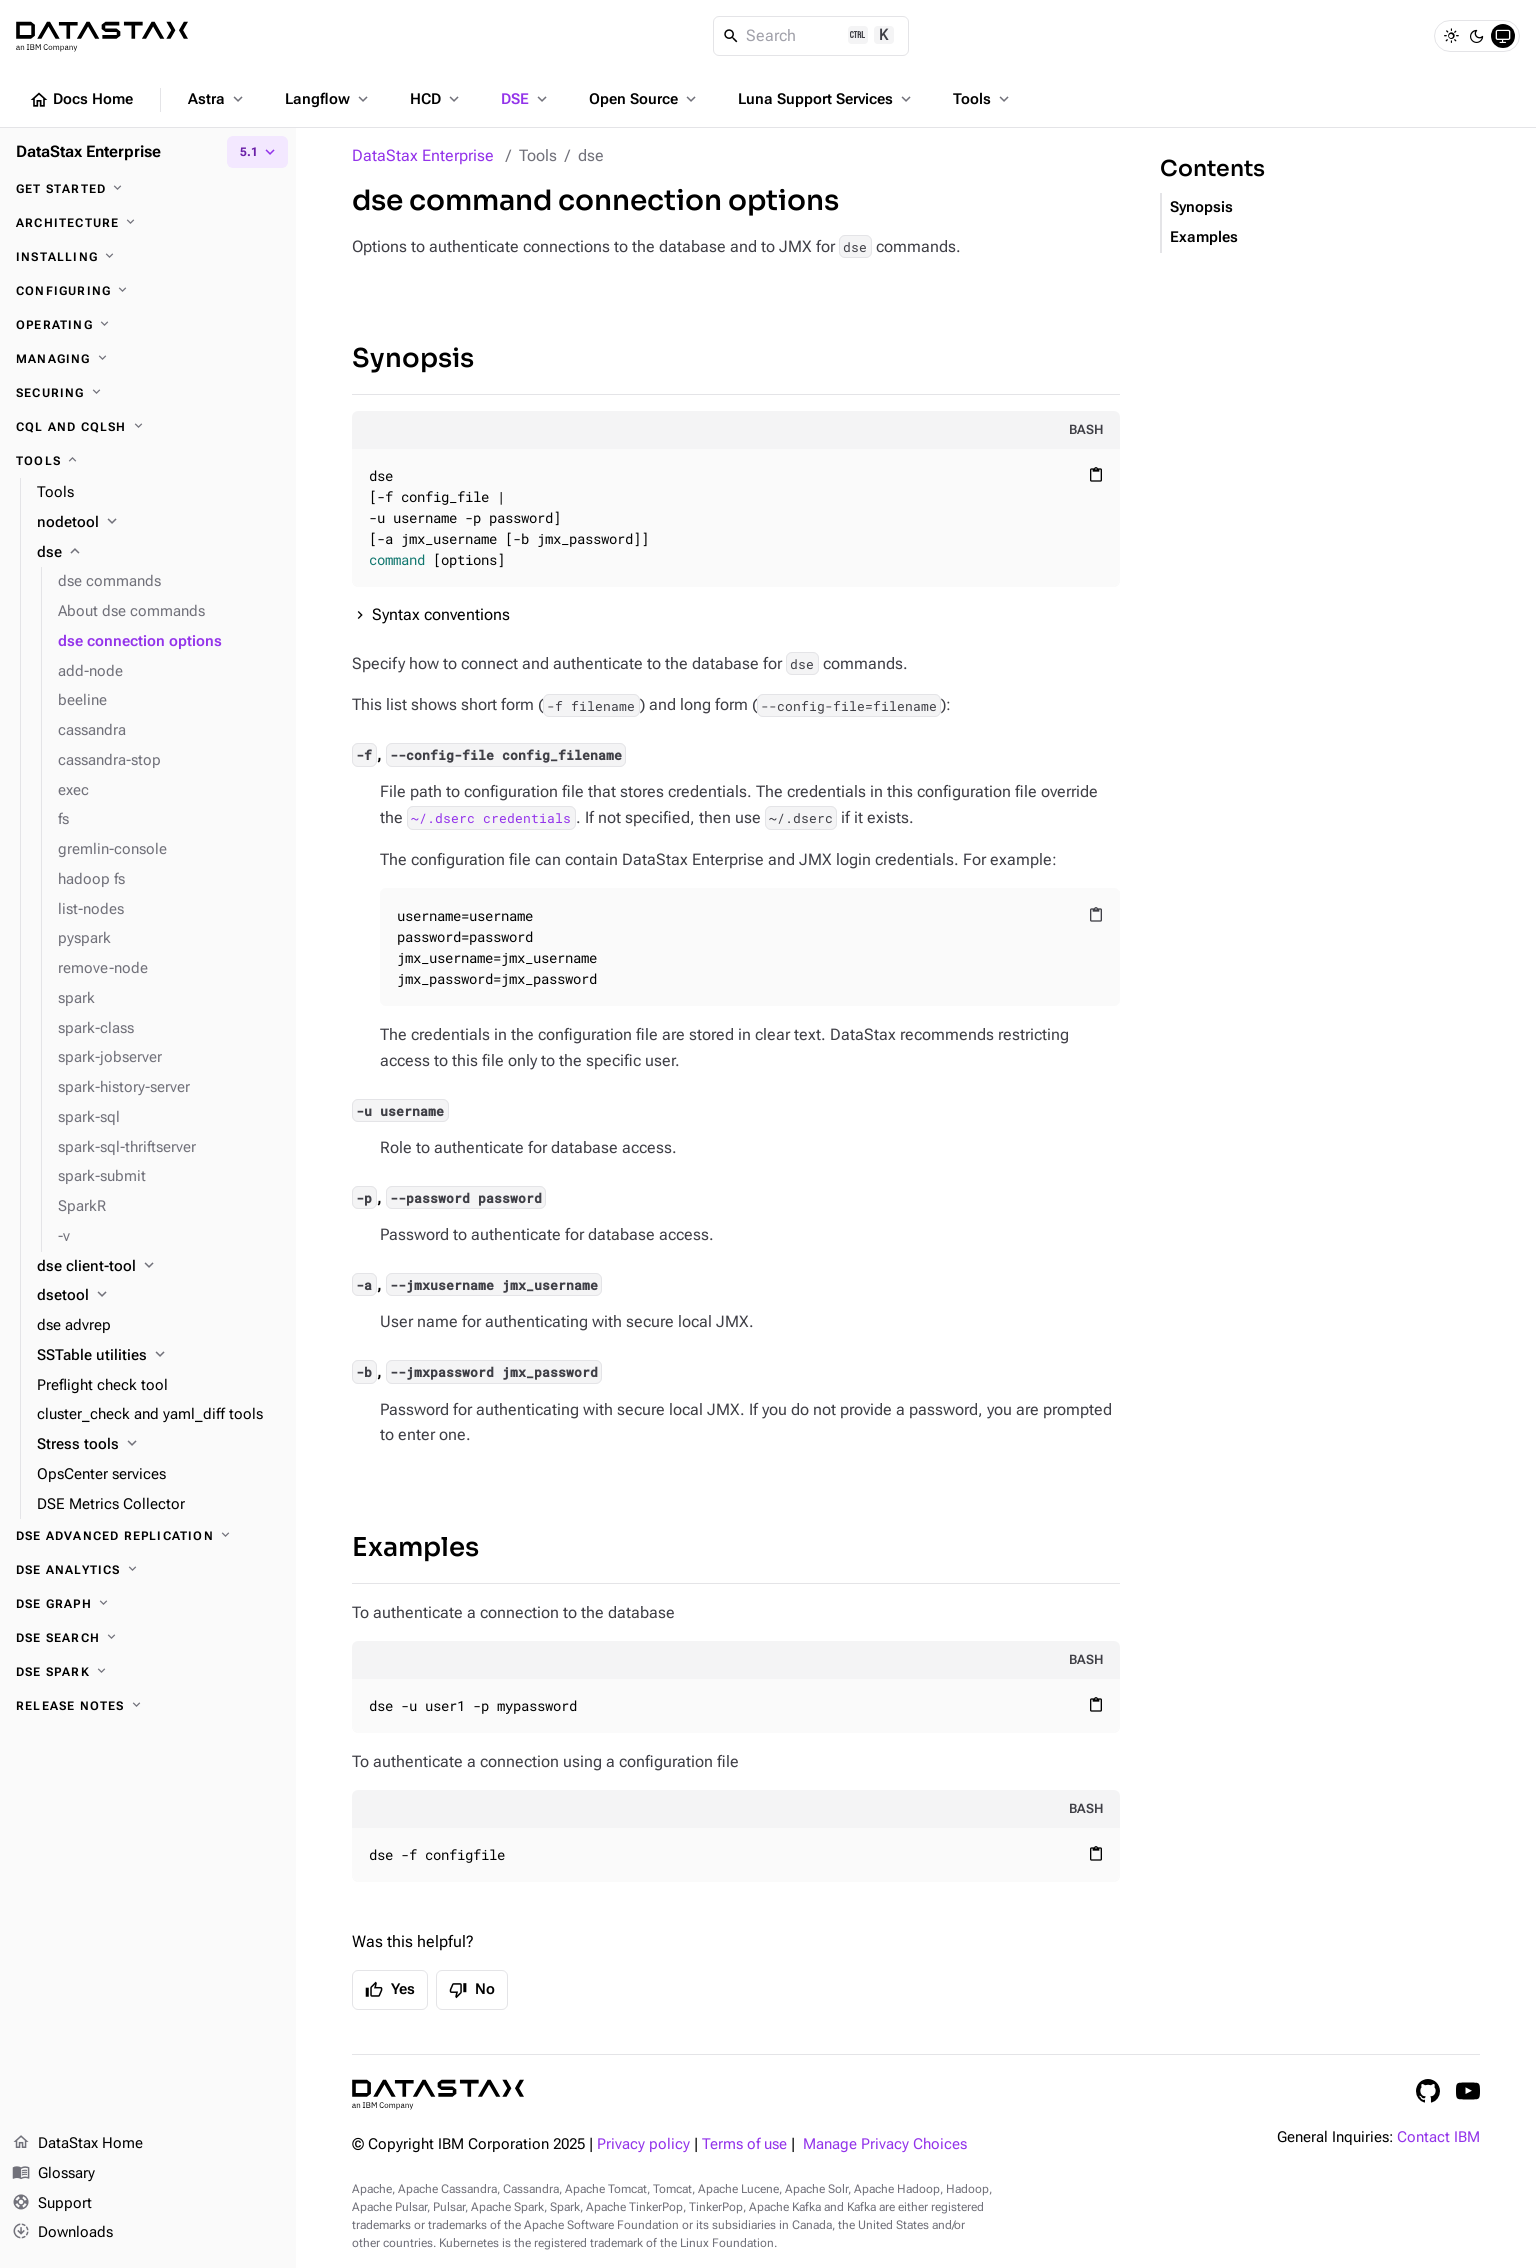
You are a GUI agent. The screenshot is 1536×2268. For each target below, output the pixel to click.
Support (52, 2204)
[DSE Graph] (148, 1604)
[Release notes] (148, 1706)
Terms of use (744, 2144)
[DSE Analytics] (148, 1570)
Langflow (328, 99)
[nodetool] (158, 523)
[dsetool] (158, 1296)
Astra (217, 99)
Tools (983, 99)
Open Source (644, 99)
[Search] (811, 36)
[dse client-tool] (158, 1267)
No (472, 1990)
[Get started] (148, 189)
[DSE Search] (148, 1638)
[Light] (1451, 36)
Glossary (53, 2174)
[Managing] (148, 359)
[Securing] (148, 393)
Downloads (62, 2233)
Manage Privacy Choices (885, 2144)
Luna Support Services (826, 99)
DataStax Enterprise (423, 155)
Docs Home (81, 100)
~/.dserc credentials (491, 818)
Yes (390, 1990)
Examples (415, 1547)
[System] (1503, 36)
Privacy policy (643, 2144)
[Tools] (148, 461)
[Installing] (148, 257)
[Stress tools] (158, 1445)
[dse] (158, 553)
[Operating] (148, 325)
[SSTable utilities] (158, 1356)
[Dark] (1477, 36)
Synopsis (413, 358)
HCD (436, 99)
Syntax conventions (441, 614)
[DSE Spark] (148, 1672)
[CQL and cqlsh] (148, 427)
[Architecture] (148, 223)
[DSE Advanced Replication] (148, 1536)
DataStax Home (77, 2144)
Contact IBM (1438, 2137)
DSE (526, 99)
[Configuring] (148, 291)
